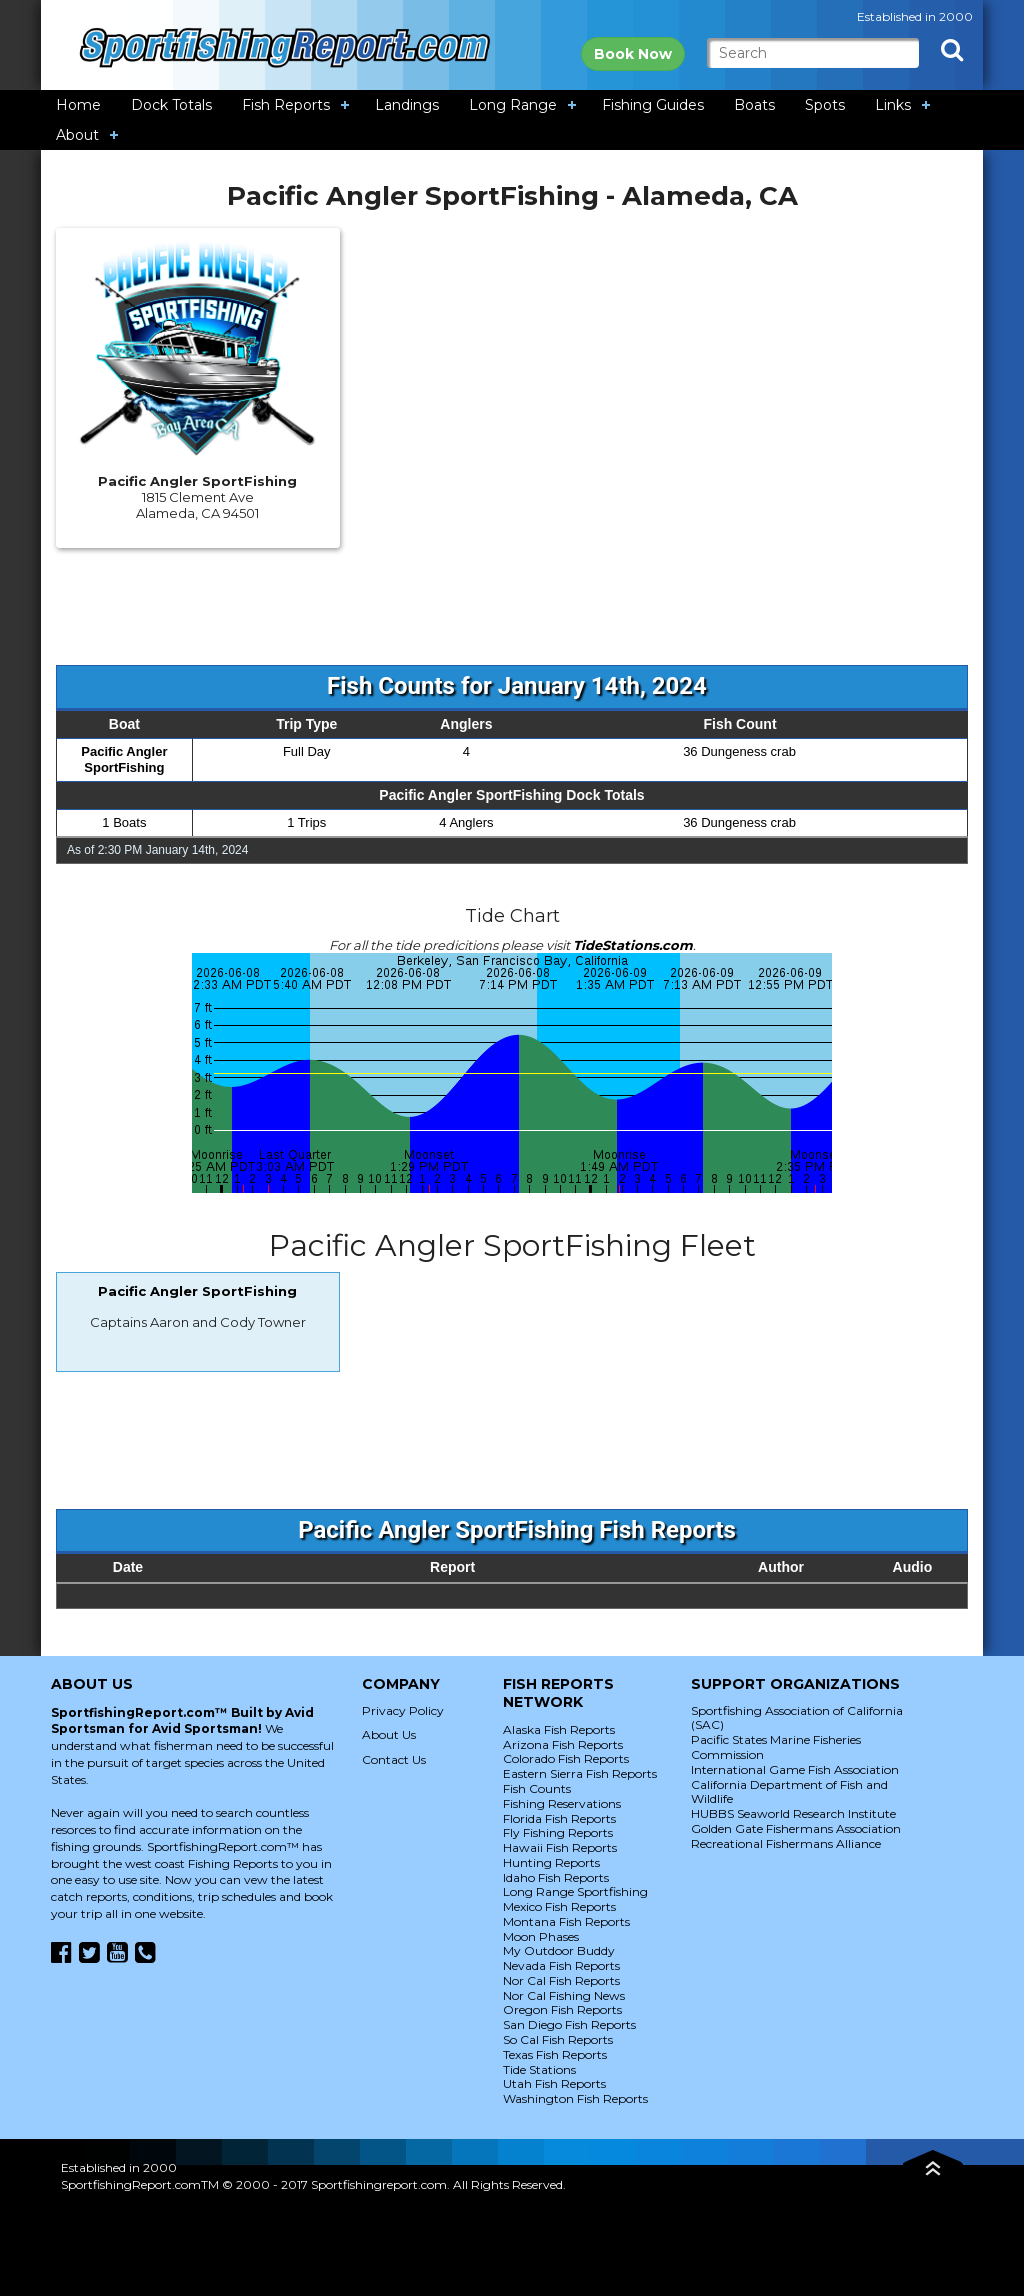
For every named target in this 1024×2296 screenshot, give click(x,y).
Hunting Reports (551, 1862)
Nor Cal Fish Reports (561, 1980)
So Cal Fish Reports (558, 2039)
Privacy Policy (403, 1710)
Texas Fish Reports (555, 2054)
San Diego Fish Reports (569, 2024)
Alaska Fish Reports (559, 1729)
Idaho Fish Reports (556, 1877)
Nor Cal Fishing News (564, 1995)
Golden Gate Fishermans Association (796, 1828)
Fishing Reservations (562, 1803)
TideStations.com (633, 945)
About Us (389, 1734)
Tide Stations (539, 2069)
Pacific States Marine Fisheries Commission (776, 1747)
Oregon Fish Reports (562, 2009)
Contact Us (394, 1759)
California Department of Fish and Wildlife (789, 1792)
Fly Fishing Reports (558, 1832)
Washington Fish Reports (575, 2098)
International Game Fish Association (795, 1769)
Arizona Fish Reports (563, 1744)
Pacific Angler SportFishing (124, 759)
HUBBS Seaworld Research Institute (793, 1813)
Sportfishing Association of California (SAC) (797, 1718)
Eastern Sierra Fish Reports (580, 1773)
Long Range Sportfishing (575, 1891)
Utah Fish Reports (554, 2083)
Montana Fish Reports (566, 1921)
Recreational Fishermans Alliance (786, 1843)
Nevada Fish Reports (561, 1965)
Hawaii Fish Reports (560, 1847)
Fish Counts (537, 1788)
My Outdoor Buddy (559, 1950)
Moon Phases (541, 1936)
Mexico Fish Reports (559, 1906)
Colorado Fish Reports (566, 1758)
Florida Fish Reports (559, 1818)
